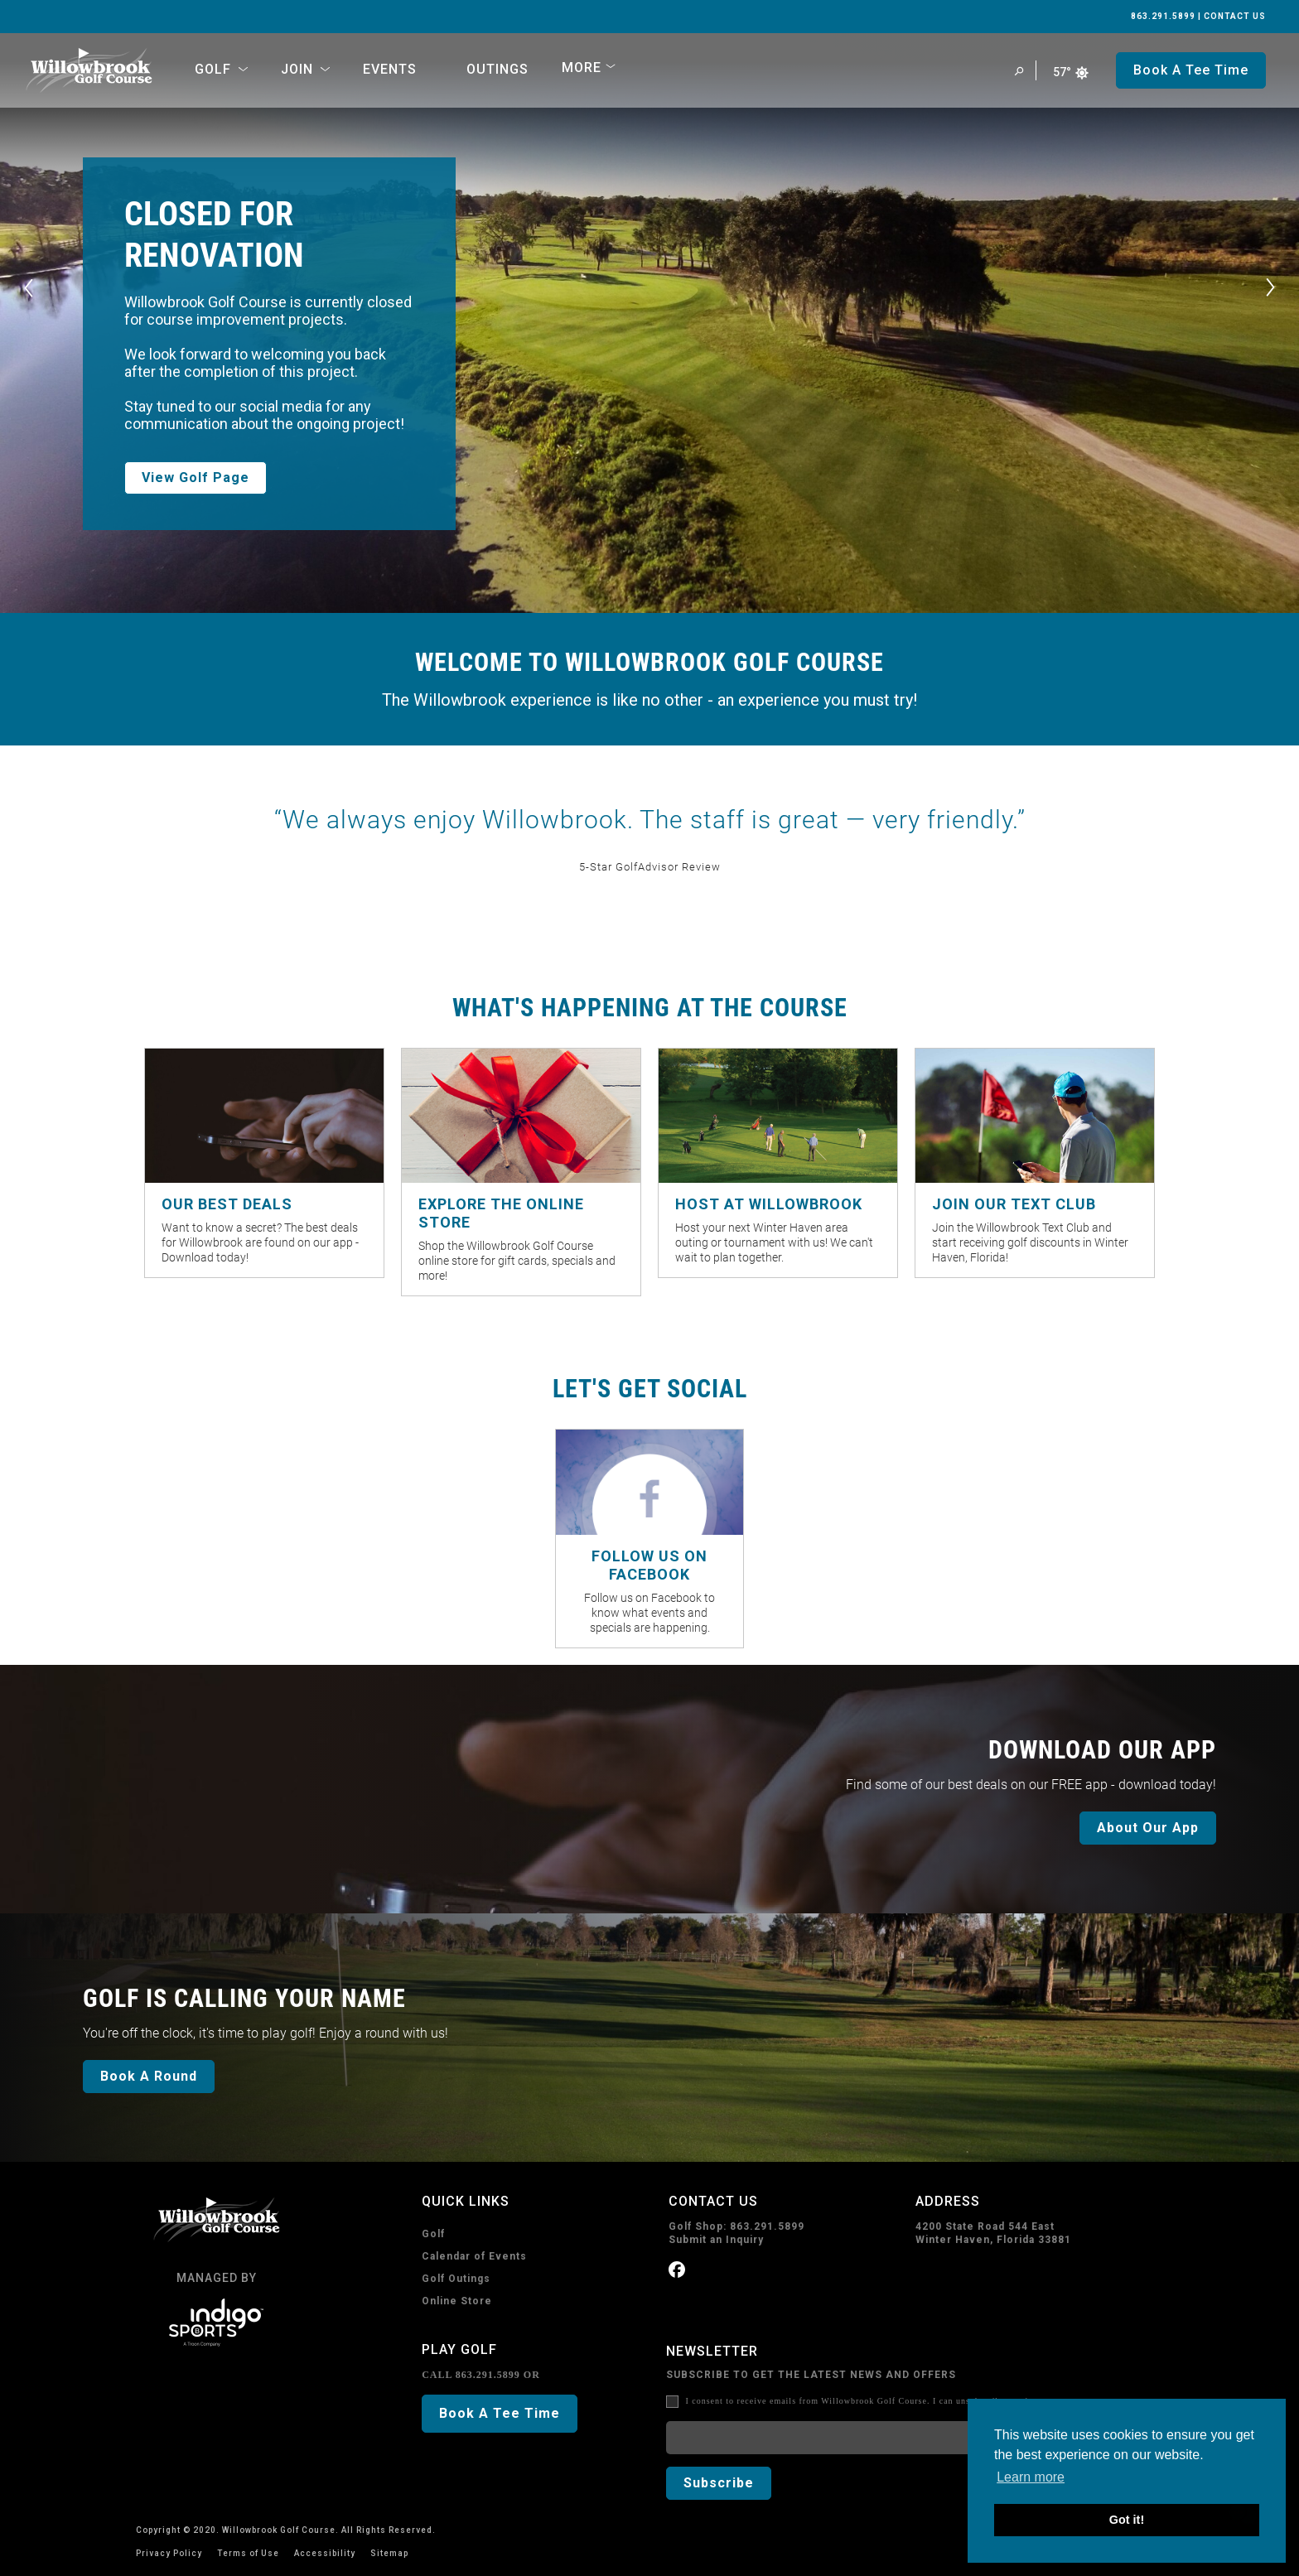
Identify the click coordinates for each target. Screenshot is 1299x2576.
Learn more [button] (1031, 2477)
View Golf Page (195, 477)
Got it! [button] (1126, 2519)
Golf (433, 2234)
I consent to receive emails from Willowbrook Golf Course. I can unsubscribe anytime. (864, 2400)
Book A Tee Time (499, 2413)
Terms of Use (248, 2553)
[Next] (1270, 288)
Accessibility (324, 2553)
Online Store (457, 2301)
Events (390, 69)
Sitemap (389, 2553)
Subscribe (718, 2483)
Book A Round (148, 2076)
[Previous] (29, 288)
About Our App (1148, 1828)
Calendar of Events (474, 2256)
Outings (497, 69)
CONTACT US (1235, 16)
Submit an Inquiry (716, 2240)
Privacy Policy (169, 2553)
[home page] (89, 70)
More (581, 67)
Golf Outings (456, 2278)
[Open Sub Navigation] (243, 70)
